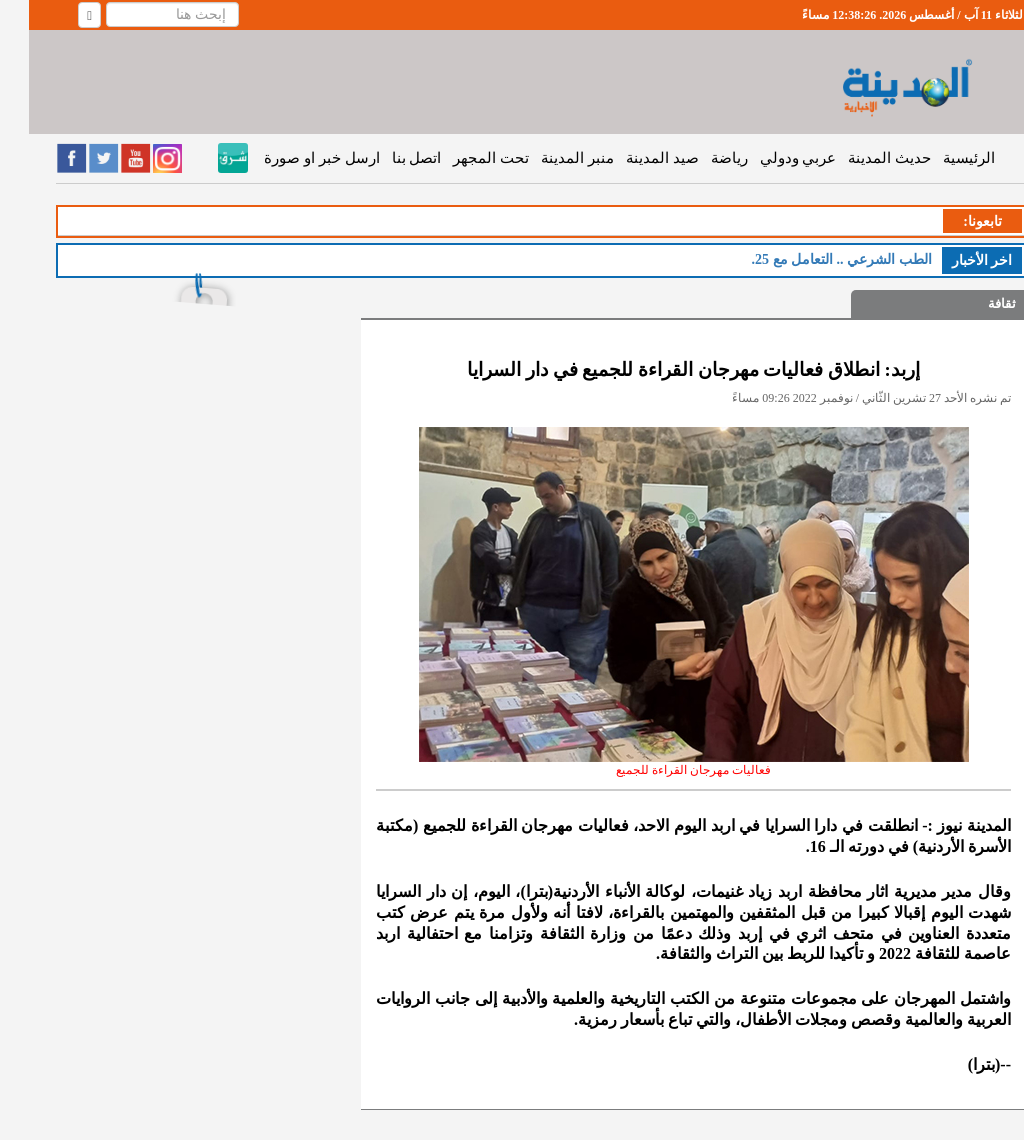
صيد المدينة (633, 158)
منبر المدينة (548, 158)
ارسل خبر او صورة (292, 158)
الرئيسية (940, 158)
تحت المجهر (462, 158)
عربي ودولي (769, 158)
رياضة (700, 158)
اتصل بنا (388, 158)
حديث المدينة (860, 158)
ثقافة (973, 303)
